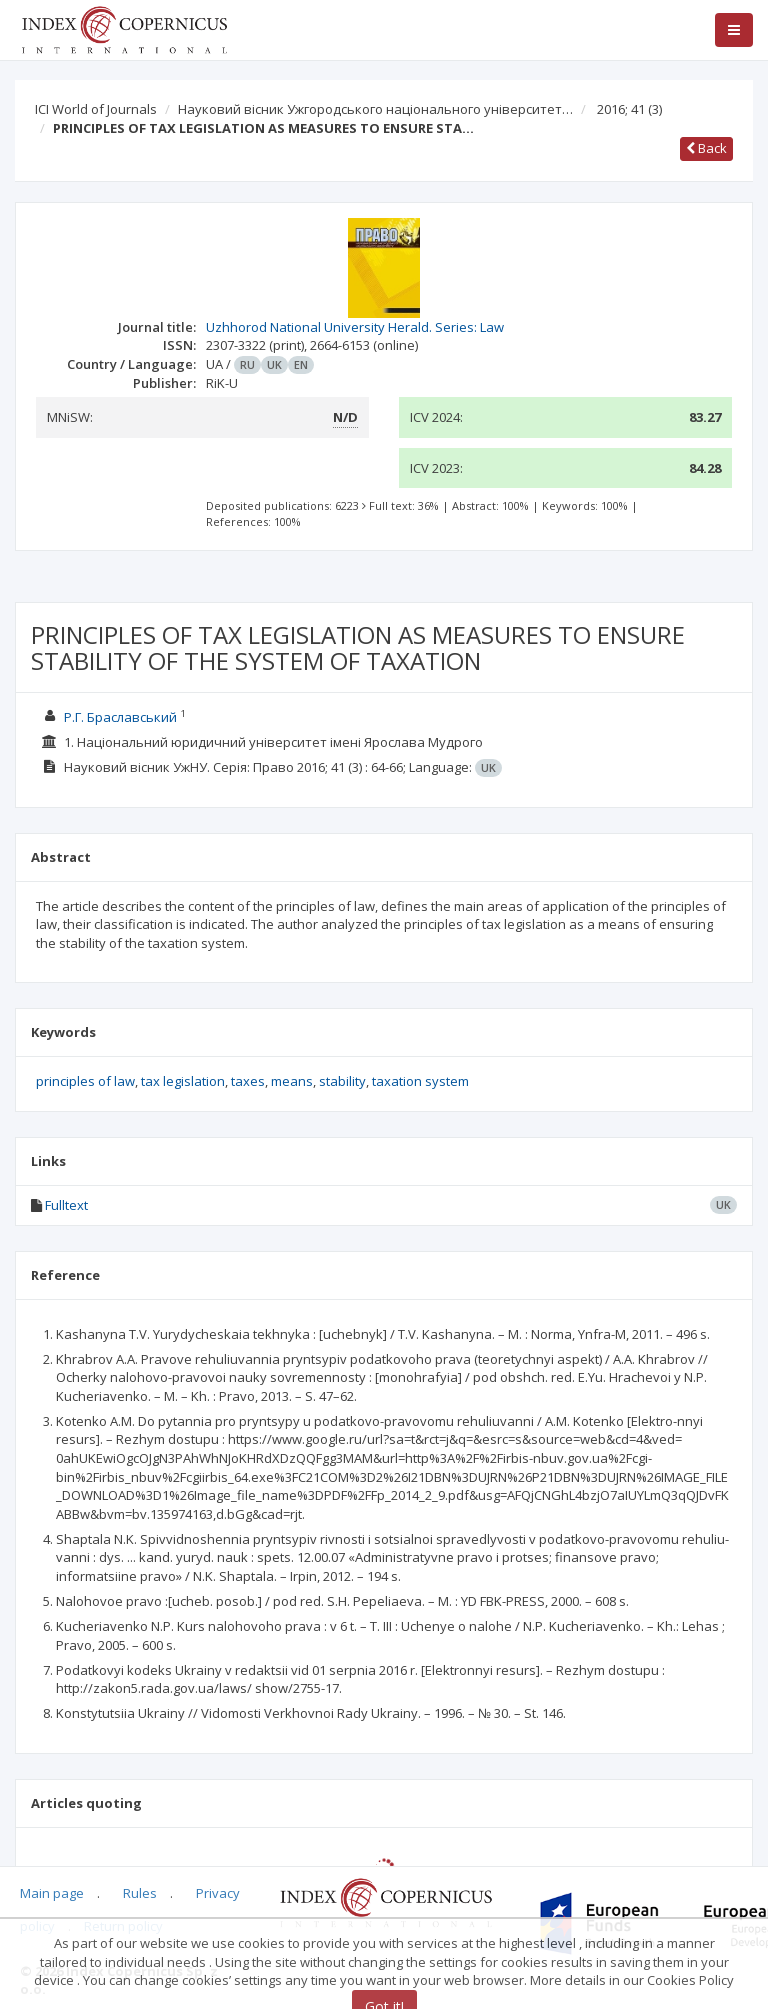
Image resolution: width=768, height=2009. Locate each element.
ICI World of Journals (96, 109)
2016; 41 (629, 109)
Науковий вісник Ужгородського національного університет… (375, 109)
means (292, 1081)
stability (342, 1081)
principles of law (85, 1081)
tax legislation (183, 1081)
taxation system (420, 1081)
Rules (140, 1893)
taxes (248, 1081)
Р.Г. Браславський (120, 717)
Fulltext (66, 1205)
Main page (52, 1893)
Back (706, 148)
